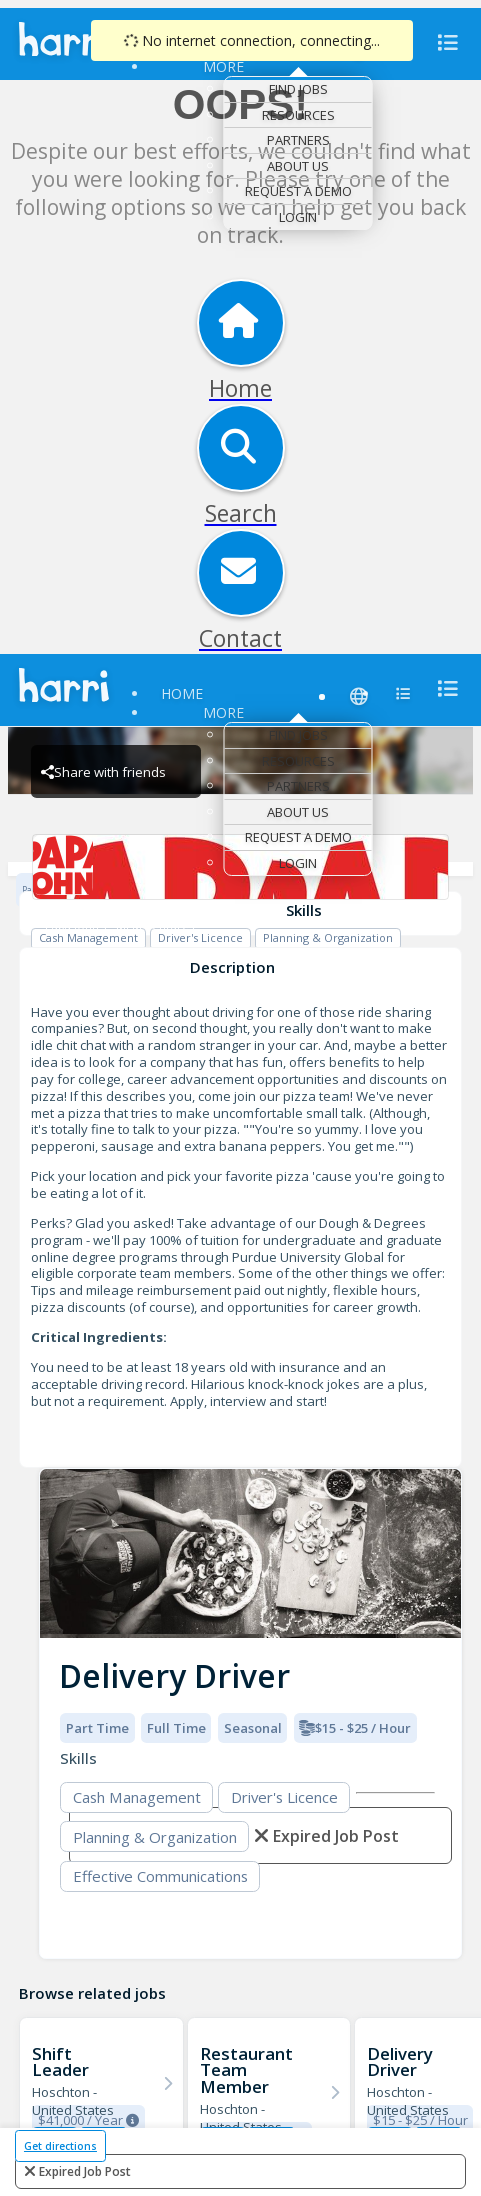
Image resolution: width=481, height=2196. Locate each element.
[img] (250, 1553)
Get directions (60, 2146)
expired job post (85, 2171)
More (223, 66)
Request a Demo (298, 191)
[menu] (442, 42)
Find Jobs (298, 89)
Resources (298, 115)
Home (182, 693)
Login (298, 217)
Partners (298, 140)
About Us (298, 166)
